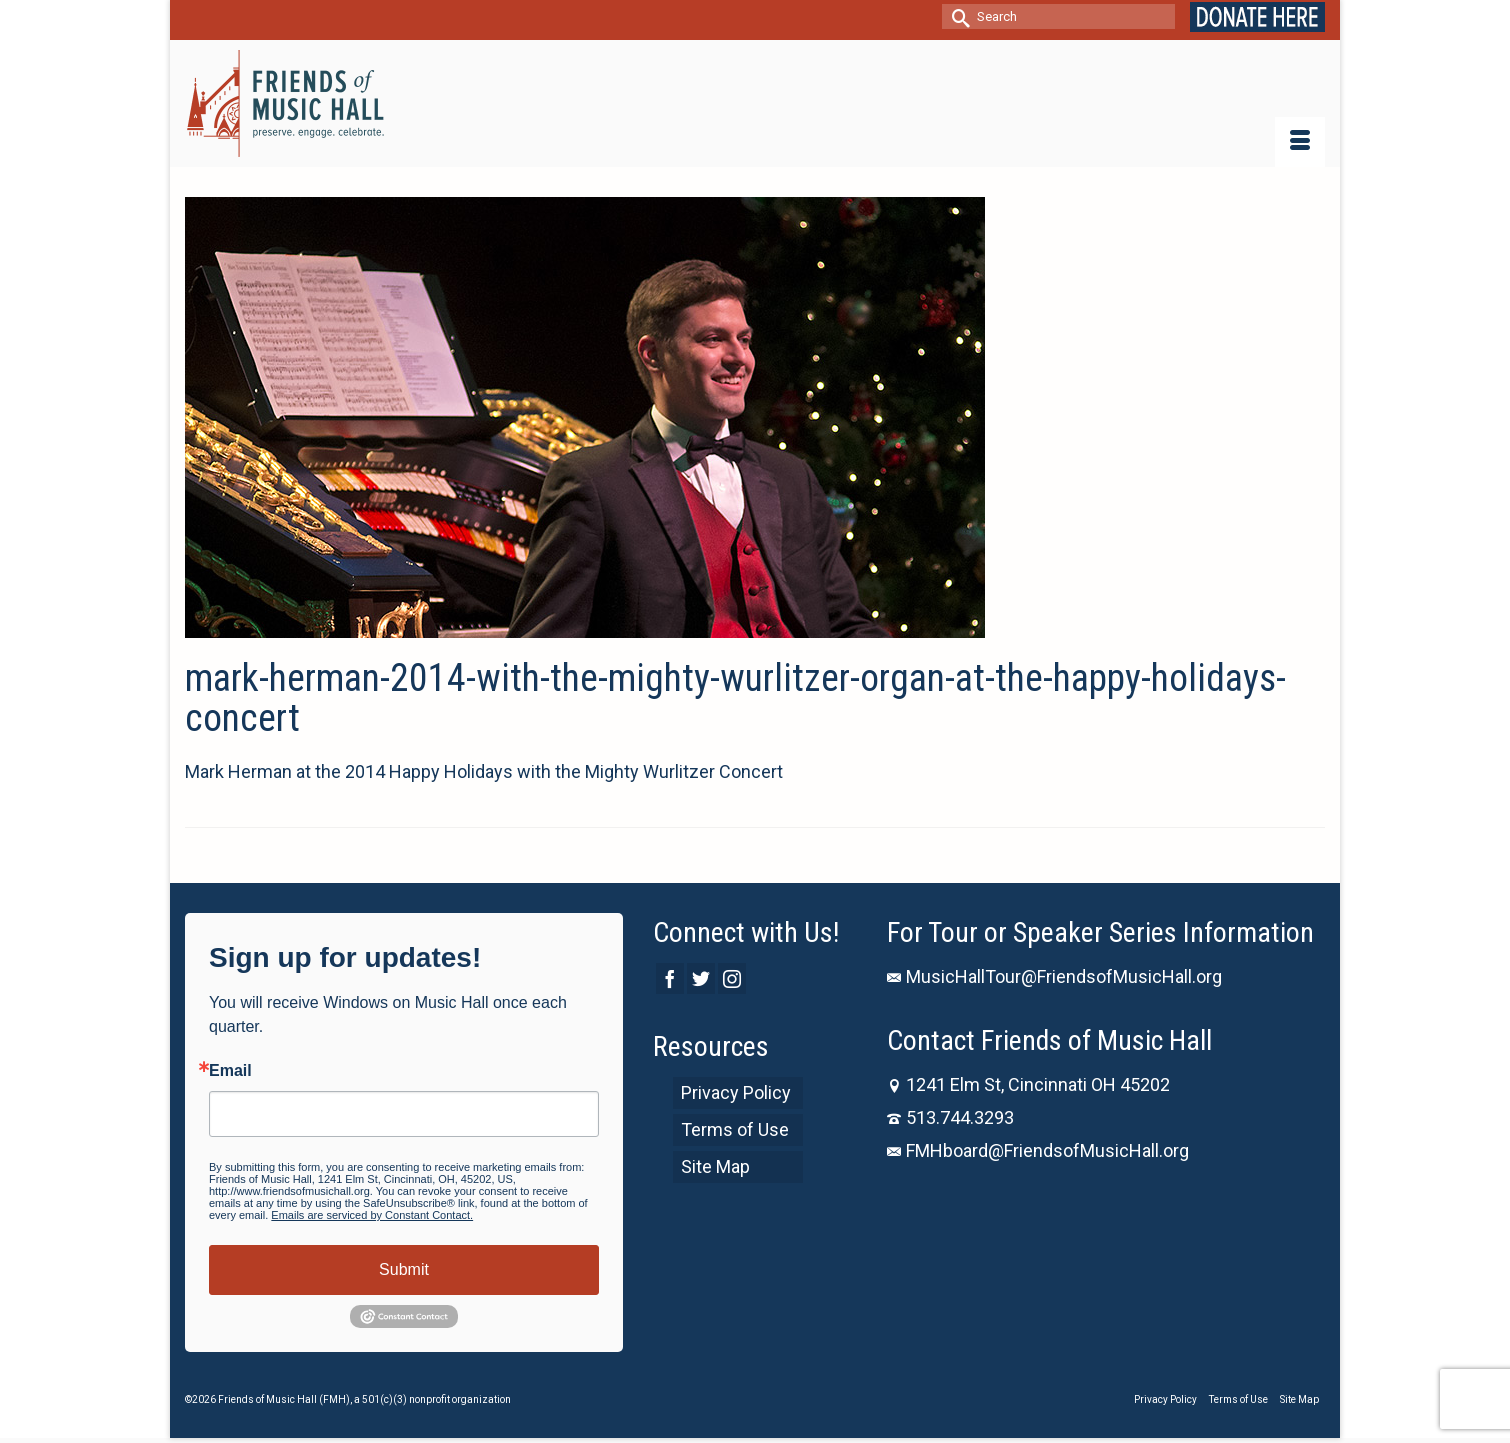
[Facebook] (670, 978)
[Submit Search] (957, 16)
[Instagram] (732, 978)
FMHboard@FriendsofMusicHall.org (1038, 1150)
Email (230, 1071)
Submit (404, 1269)
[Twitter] (701, 978)
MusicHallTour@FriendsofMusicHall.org (1054, 976)
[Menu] (1300, 142)
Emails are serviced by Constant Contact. (372, 1215)
